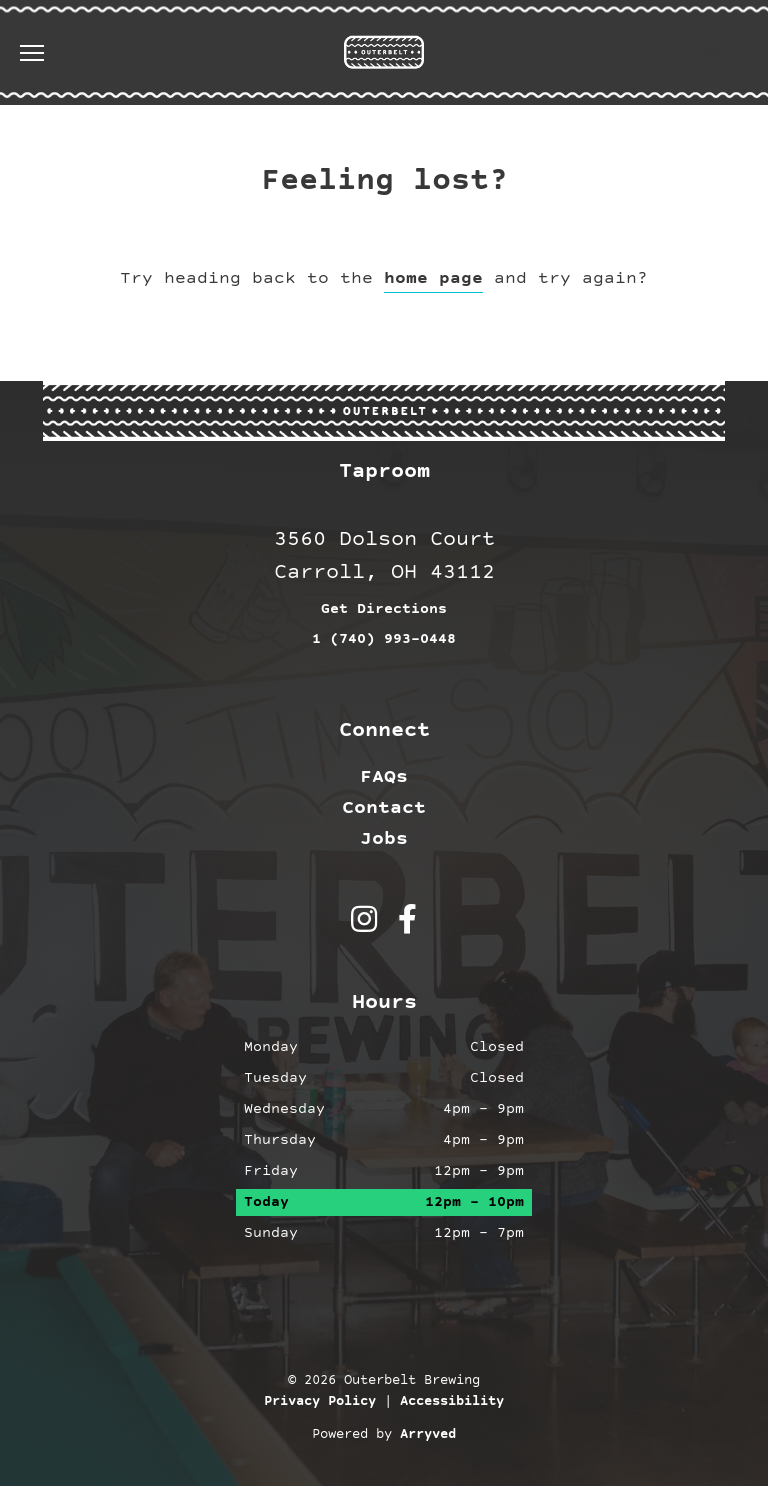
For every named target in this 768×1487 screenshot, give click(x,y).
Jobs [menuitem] (384, 839)
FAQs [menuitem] (384, 777)
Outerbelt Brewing (384, 52)
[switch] (40, 52)
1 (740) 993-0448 (384, 640)
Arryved (428, 1436)
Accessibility (452, 1403)
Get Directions (384, 609)
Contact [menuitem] (384, 808)
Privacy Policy (320, 1403)
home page (433, 278)
